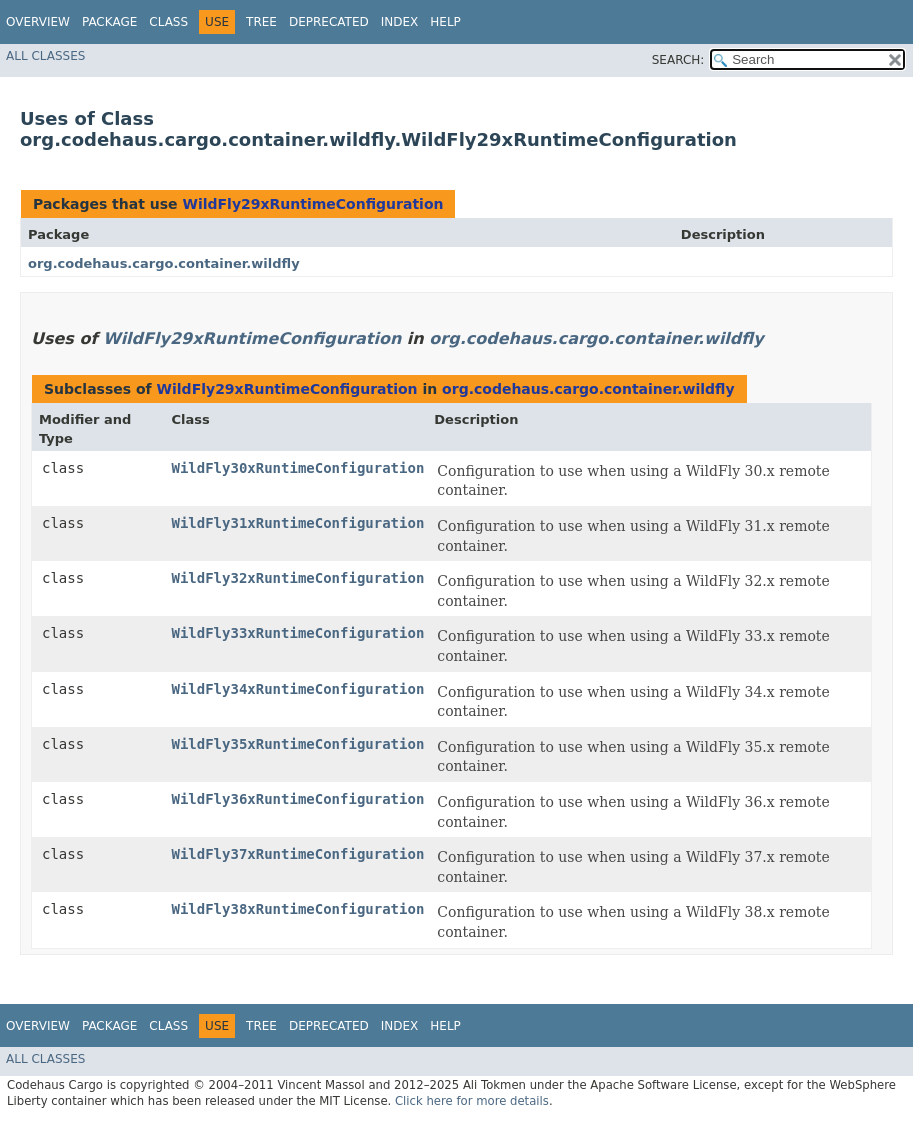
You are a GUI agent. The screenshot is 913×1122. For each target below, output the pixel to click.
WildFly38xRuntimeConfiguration (297, 909)
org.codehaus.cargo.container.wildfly (164, 263)
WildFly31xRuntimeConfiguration (297, 523)
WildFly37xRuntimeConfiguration (297, 854)
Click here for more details (472, 1101)
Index (400, 22)
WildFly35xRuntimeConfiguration (297, 744)
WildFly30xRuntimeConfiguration (297, 468)
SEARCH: (678, 60)
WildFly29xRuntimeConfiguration (312, 204)
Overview (38, 22)
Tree (261, 22)
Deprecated (329, 22)
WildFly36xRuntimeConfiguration (297, 799)
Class (168, 22)
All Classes (45, 56)
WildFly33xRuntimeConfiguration (297, 633)
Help (445, 22)
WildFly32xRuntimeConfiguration (297, 578)
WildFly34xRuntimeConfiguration (297, 689)
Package (109, 22)
